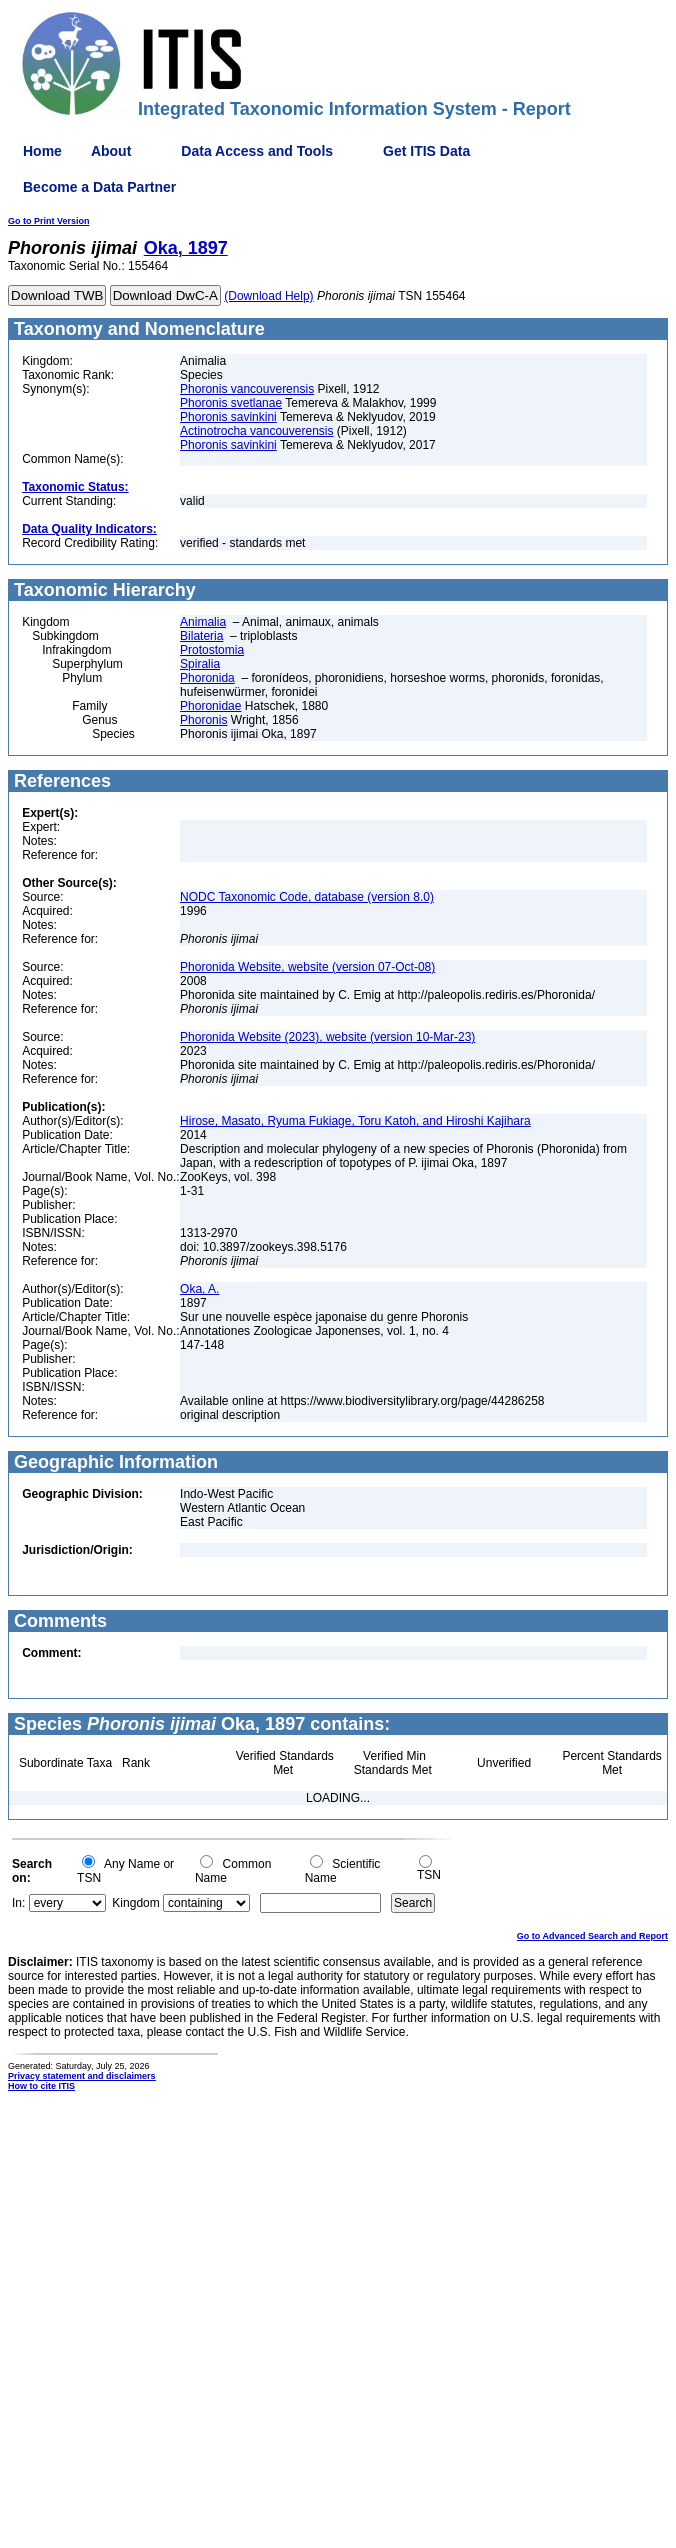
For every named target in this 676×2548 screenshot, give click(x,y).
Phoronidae (210, 706)
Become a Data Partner (99, 187)
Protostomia (212, 650)
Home (42, 151)
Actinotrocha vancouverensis (256, 431)
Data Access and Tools (257, 151)
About (111, 151)
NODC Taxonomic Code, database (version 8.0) (307, 897)
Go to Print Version (49, 221)
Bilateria (201, 636)
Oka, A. (199, 1289)
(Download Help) (268, 296)
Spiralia (200, 664)
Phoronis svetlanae (231, 403)
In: (18, 1903)
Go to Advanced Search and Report (592, 1936)
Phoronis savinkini (228, 417)
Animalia (203, 622)
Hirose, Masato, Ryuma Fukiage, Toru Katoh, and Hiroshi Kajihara (355, 1121)
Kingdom (135, 1903)
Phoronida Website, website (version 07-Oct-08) (307, 967)
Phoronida (207, 678)
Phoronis (203, 720)
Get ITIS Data (426, 151)
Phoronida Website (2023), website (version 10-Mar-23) (327, 1037)
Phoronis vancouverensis (247, 389)
